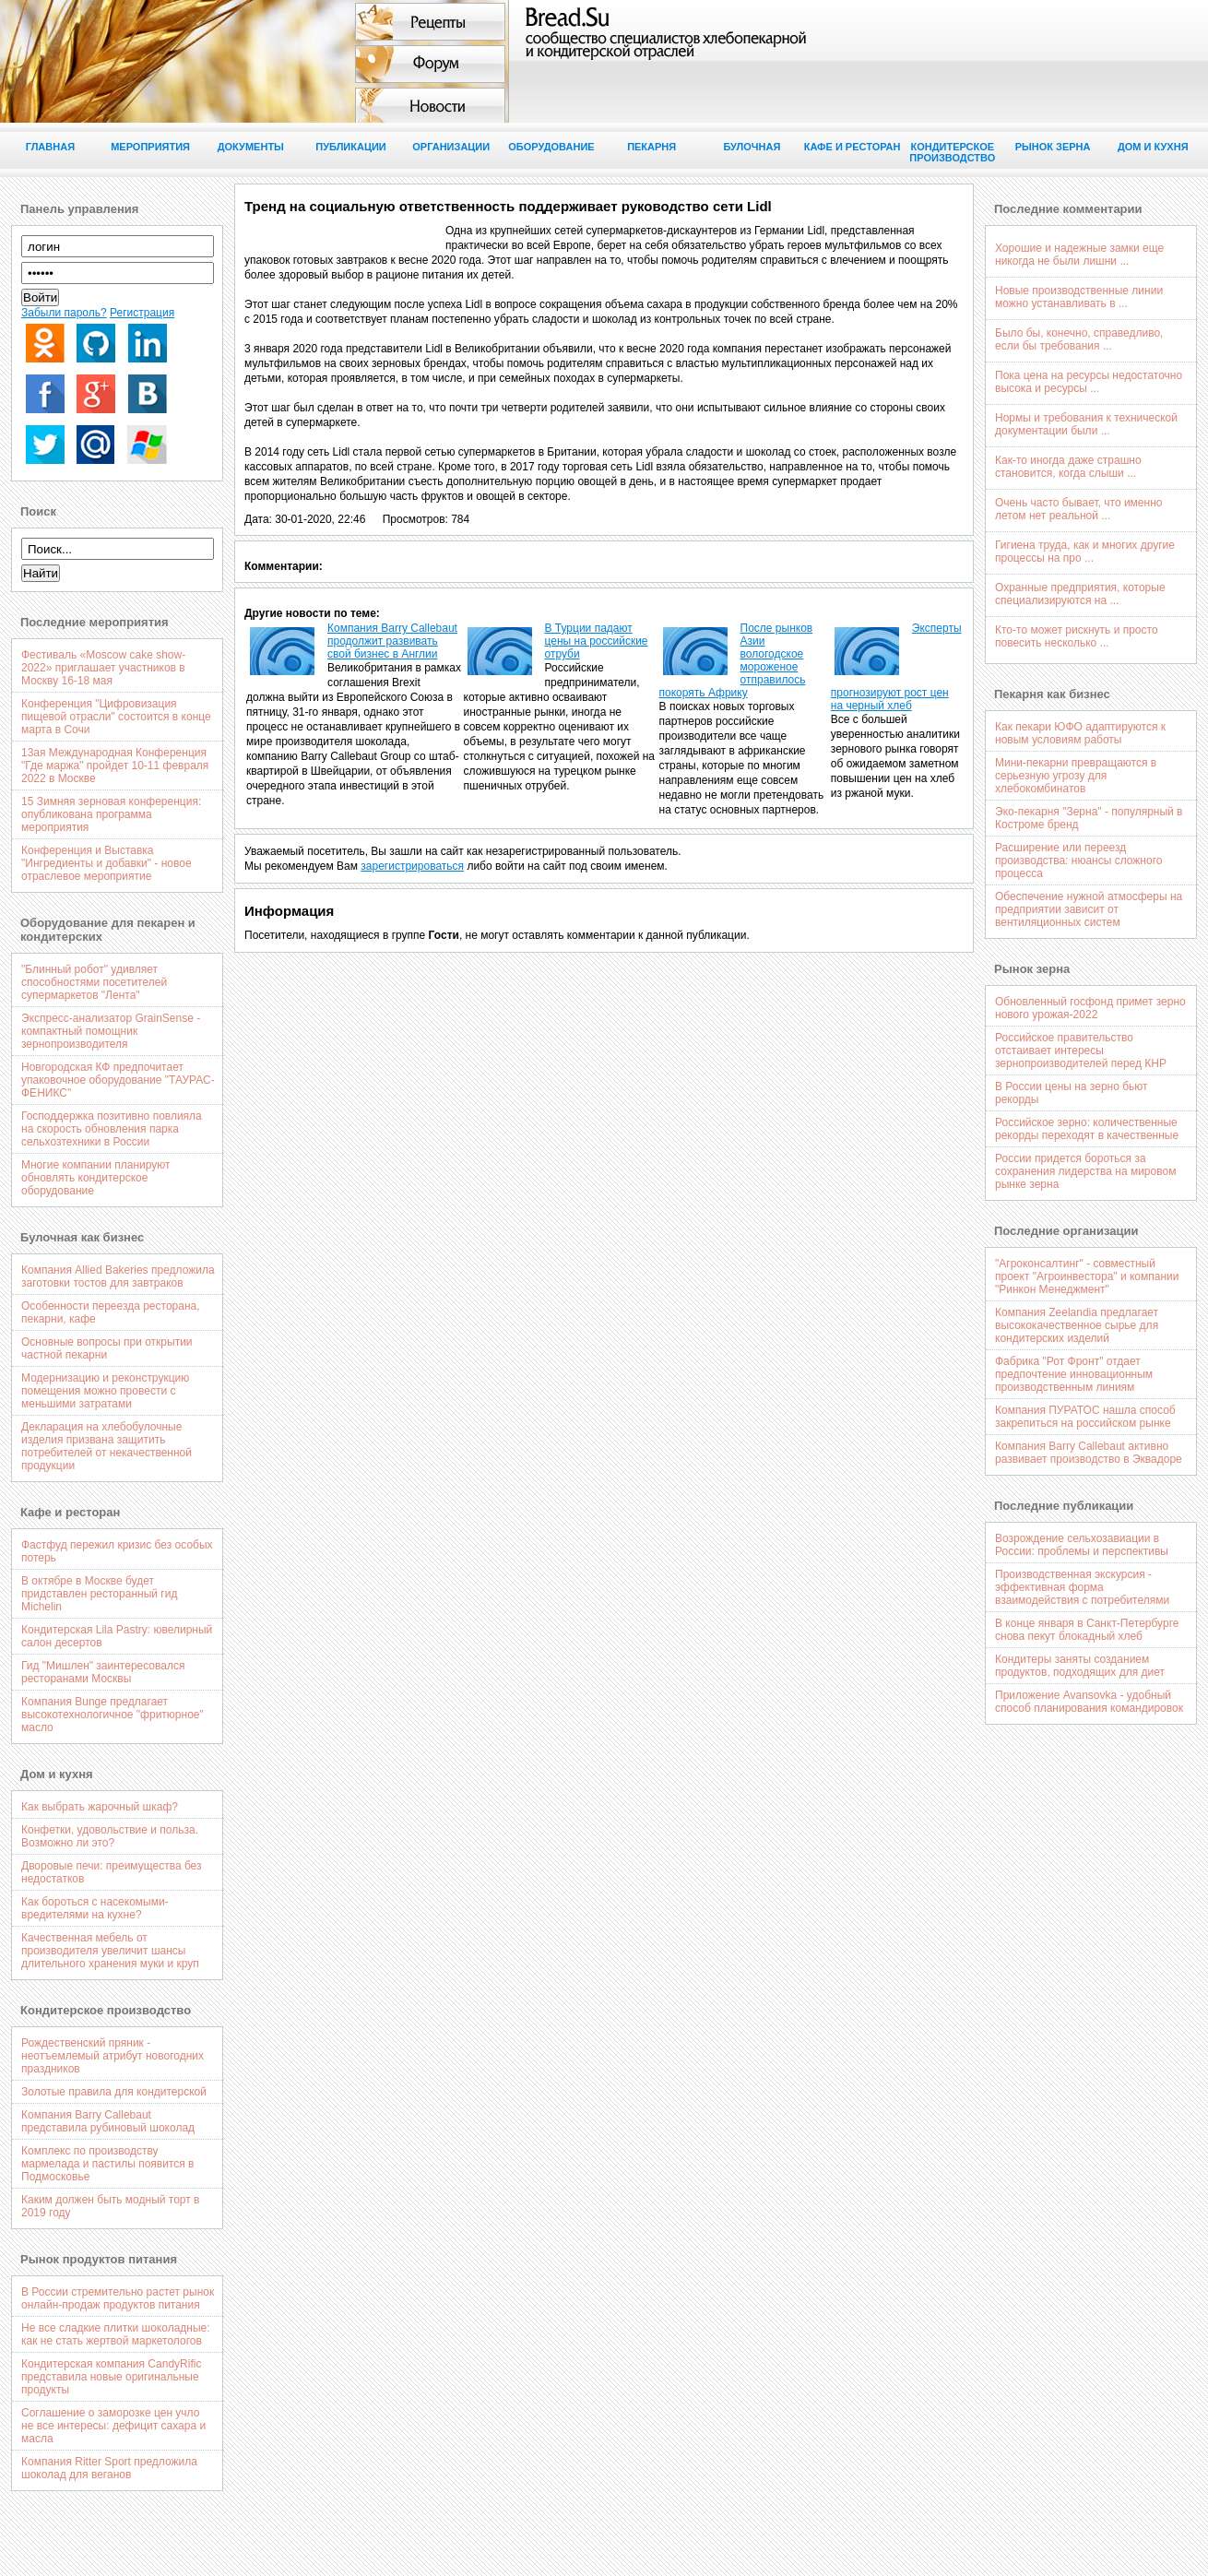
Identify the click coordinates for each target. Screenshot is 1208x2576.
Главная (50, 146)
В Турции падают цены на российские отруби (596, 641)
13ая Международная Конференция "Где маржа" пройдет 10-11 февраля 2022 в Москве (114, 765)
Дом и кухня (1153, 146)
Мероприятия (150, 146)
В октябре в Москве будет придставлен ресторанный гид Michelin (99, 1593)
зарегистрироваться (412, 866)
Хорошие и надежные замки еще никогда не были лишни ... (1079, 254)
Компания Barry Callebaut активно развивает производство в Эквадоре (1088, 1453)
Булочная (751, 146)
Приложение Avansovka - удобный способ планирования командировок (1089, 1702)
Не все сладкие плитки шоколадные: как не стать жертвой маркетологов (115, 2334)
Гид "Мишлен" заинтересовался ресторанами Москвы (102, 1672)
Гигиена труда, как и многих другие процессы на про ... (1085, 551)
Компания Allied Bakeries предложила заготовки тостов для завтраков (118, 1276)
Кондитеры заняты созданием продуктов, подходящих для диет (1080, 1666)
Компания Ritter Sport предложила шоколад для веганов (109, 2468)
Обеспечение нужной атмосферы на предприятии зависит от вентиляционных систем (1088, 909)
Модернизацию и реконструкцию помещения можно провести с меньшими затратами (105, 1390)
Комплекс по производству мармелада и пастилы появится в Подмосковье (108, 2163)
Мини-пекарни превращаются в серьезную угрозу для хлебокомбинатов (1075, 775)
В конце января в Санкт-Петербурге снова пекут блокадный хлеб (1086, 1630)
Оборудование (551, 146)
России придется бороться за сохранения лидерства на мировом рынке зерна (1085, 1171)
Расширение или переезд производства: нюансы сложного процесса (1078, 860)
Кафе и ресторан (852, 146)
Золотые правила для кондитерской (114, 2091)
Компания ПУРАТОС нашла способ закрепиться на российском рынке (1085, 1417)
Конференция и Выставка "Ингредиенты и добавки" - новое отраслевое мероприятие (106, 863)
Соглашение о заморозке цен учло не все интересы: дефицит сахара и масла (113, 2425)
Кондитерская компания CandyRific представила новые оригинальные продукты (111, 2376)
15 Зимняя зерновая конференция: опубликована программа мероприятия (111, 814)
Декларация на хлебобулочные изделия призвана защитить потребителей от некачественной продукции (106, 1446)
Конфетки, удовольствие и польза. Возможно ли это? (109, 1836)
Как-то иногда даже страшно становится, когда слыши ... (1068, 467)
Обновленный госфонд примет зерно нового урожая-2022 (1090, 1008)
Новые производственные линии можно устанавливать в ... (1079, 297)
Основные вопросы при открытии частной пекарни (107, 1348)
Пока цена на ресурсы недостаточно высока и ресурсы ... (1088, 382)
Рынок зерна (1053, 146)
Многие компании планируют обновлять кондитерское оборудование (96, 1177)
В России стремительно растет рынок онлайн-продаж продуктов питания (117, 2298)
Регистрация (142, 312)
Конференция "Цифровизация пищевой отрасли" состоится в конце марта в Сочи (116, 716)
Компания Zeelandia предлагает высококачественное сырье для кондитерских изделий (1076, 1325)
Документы (251, 146)
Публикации (350, 146)
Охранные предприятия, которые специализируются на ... (1080, 594)
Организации (451, 146)
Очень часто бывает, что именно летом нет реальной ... (1078, 509)
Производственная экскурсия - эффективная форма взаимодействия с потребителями (1082, 1587)
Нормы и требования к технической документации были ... (1086, 424)
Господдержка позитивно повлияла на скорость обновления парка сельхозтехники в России (111, 1129)
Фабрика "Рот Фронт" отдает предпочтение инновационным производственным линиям (1074, 1374)
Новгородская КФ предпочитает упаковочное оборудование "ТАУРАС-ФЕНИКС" (118, 1080)
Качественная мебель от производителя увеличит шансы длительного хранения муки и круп (110, 1950)
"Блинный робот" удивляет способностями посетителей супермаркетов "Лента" (94, 982)
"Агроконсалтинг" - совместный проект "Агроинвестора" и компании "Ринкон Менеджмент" (1087, 1276)
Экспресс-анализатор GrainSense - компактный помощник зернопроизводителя (110, 1031)
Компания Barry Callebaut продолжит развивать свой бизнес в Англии (392, 641)
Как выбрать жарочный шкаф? (99, 1806)
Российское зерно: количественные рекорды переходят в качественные (1086, 1129)
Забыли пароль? (64, 312)
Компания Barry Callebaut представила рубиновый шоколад (108, 2121)
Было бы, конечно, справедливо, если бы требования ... (1079, 339)
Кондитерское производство (952, 152)
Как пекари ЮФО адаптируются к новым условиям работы (1080, 733)
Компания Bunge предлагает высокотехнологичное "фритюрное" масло (112, 1714)
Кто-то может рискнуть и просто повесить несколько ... (1076, 636)
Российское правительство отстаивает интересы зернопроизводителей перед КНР (1081, 1050)
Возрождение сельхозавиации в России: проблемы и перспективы (1081, 1545)
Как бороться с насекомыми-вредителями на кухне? (95, 1908)
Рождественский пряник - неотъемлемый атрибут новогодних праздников (112, 2055)
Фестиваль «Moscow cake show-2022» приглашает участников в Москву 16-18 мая (103, 667)
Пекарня (651, 146)
